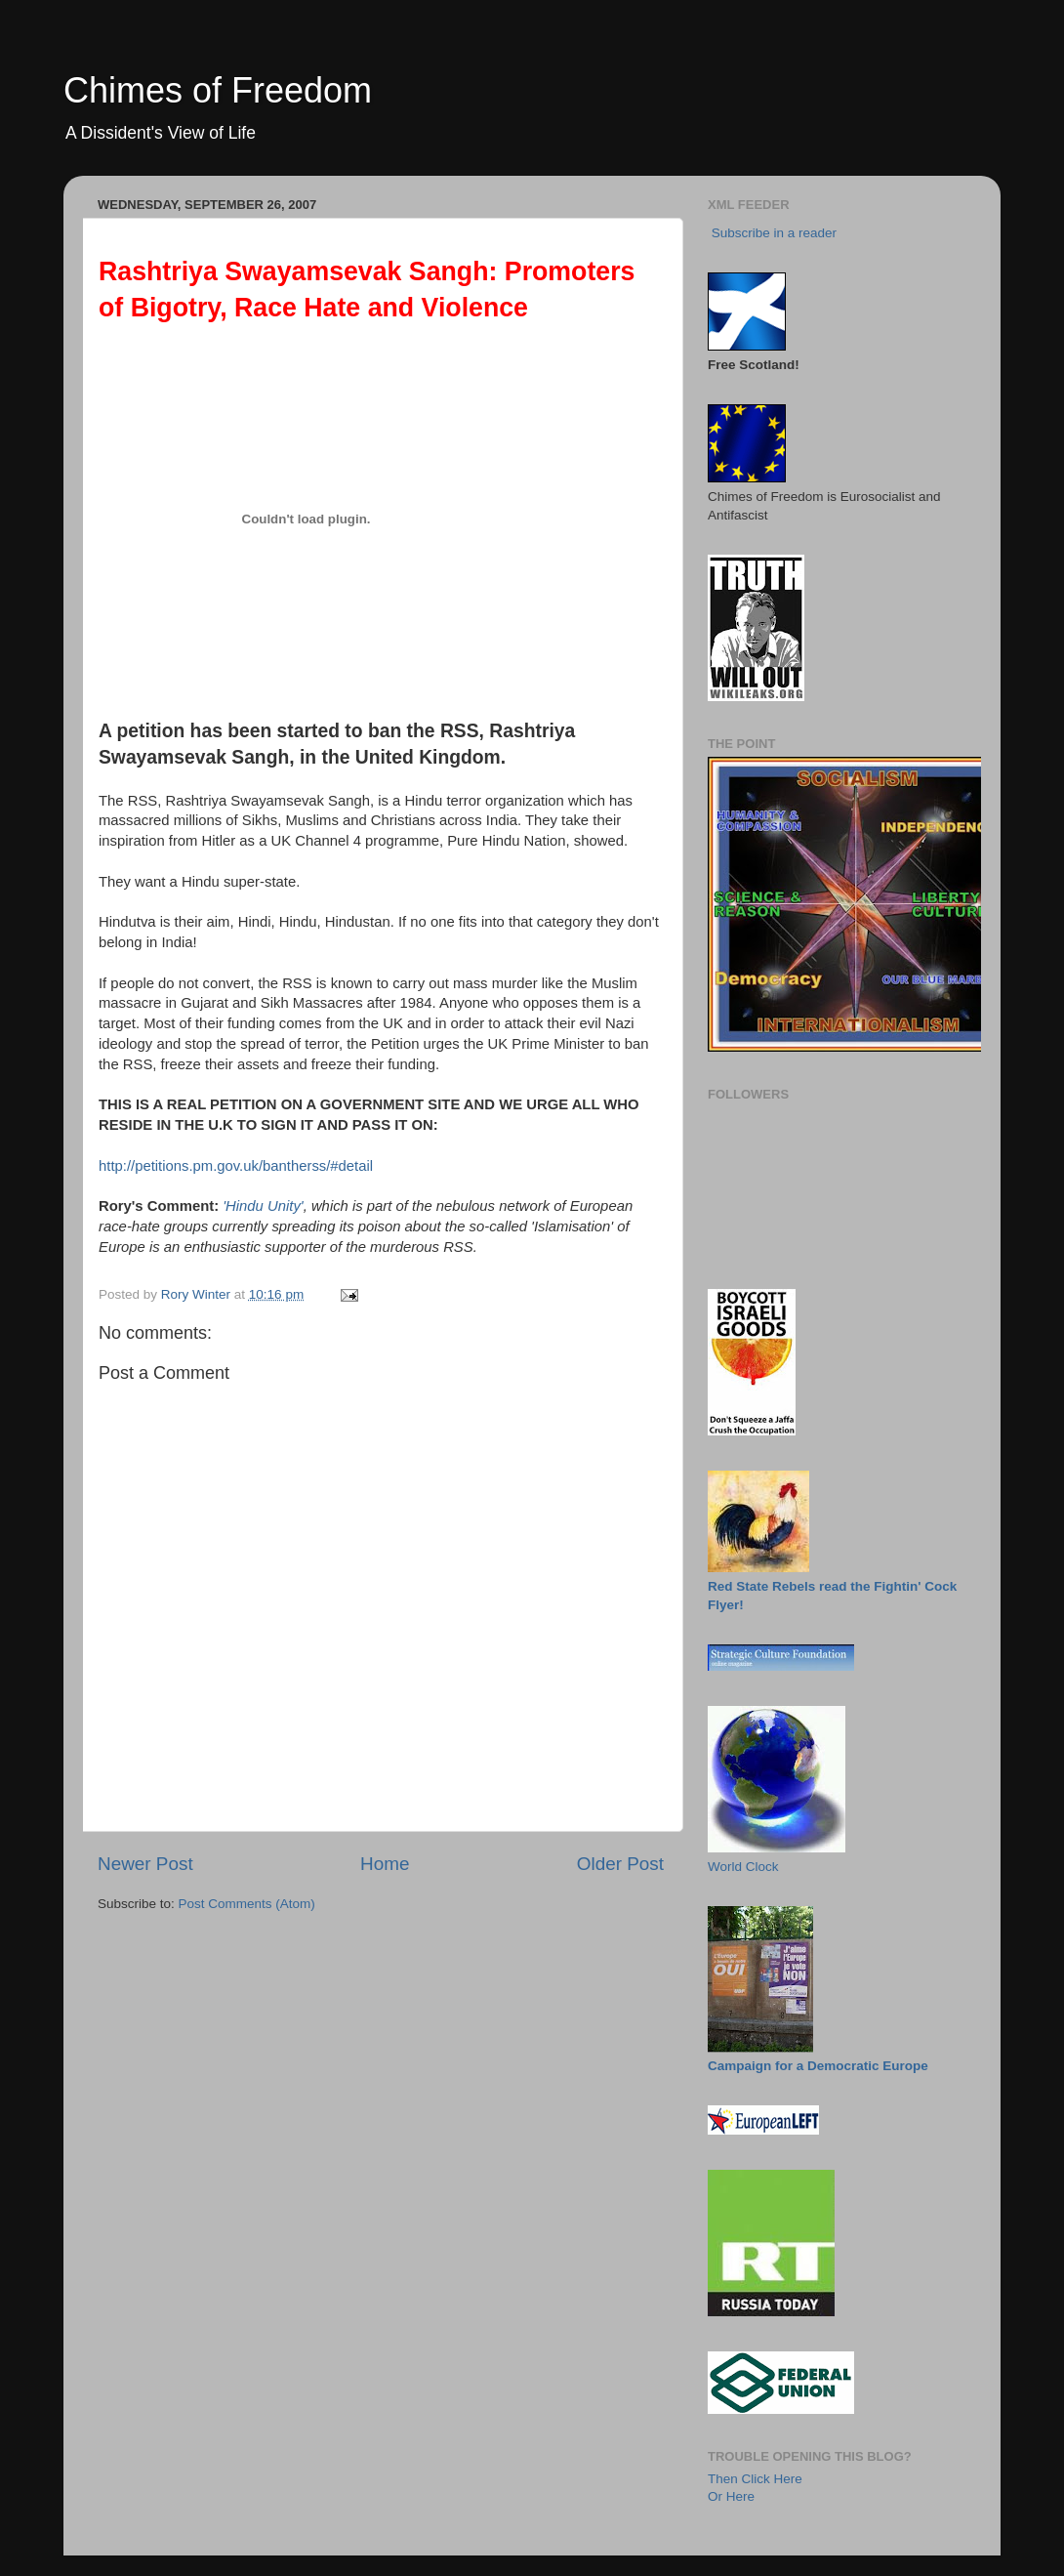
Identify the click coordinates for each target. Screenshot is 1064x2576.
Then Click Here (755, 2479)
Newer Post (145, 1863)
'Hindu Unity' (263, 1206)
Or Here (731, 2496)
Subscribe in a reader (774, 233)
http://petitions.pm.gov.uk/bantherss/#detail (236, 1166)
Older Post (620, 1863)
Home (384, 1863)
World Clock (743, 1866)
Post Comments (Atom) (247, 1903)
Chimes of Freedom (217, 90)
